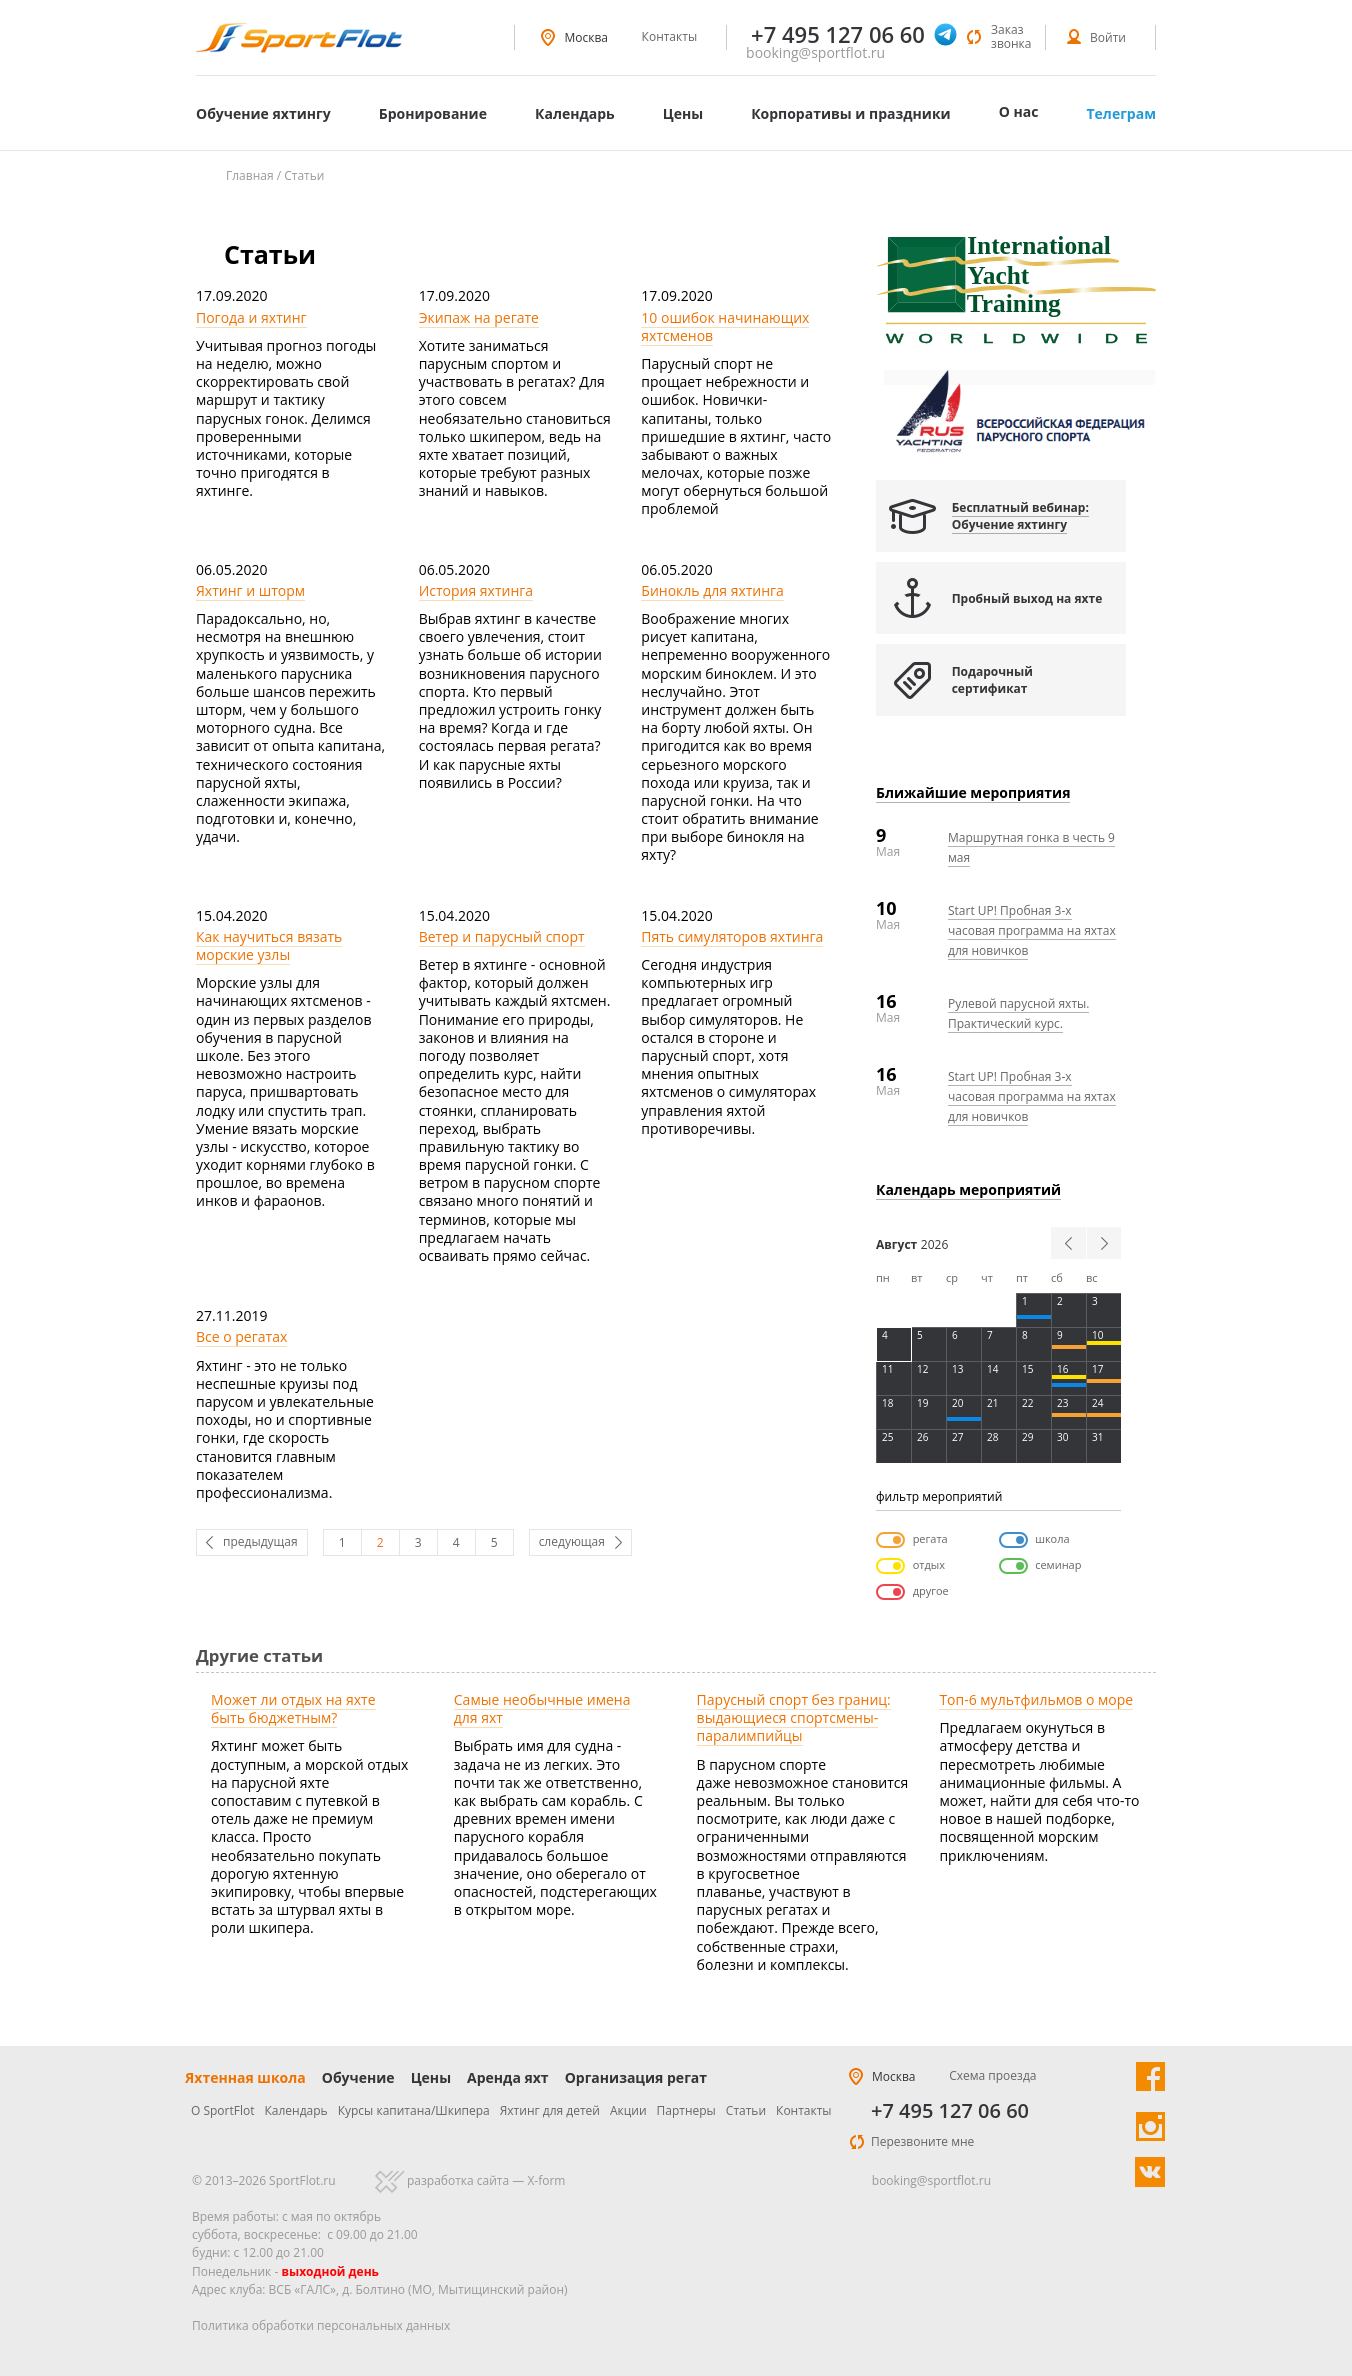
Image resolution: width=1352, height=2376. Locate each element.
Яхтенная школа (245, 2077)
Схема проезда (992, 2075)
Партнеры (686, 2110)
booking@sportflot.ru (815, 53)
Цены (683, 113)
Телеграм (1121, 113)
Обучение (358, 2077)
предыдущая (260, 1541)
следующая (572, 1541)
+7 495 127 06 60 (950, 2111)
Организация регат (636, 2077)
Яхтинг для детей (550, 2110)
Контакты (670, 36)
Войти (1108, 37)
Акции (628, 2110)
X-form (546, 2180)
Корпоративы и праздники (851, 113)
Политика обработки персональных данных (321, 2325)
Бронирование (433, 113)
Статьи (746, 2110)
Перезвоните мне (922, 2141)
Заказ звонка (1011, 36)
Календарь (575, 113)
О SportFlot (223, 2110)
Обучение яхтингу (263, 113)
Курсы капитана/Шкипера (414, 2110)
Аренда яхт (508, 2077)
